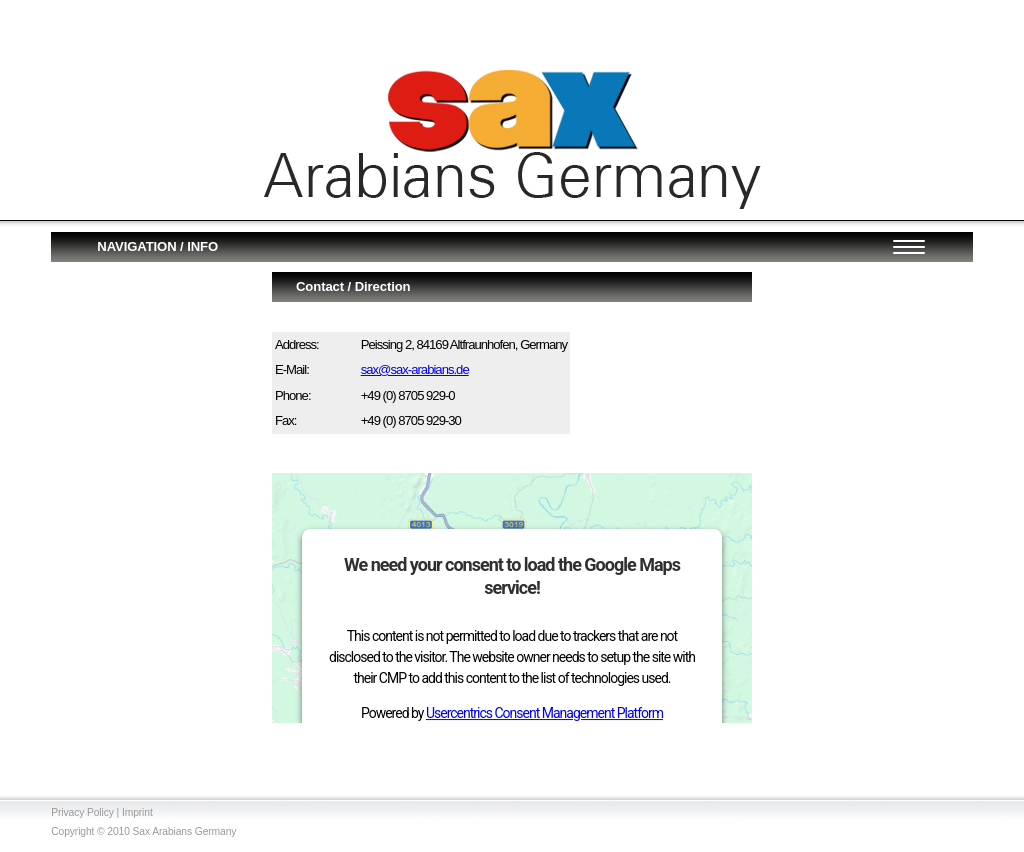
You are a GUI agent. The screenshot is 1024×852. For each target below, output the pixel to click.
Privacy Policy (82, 812)
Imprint (137, 812)
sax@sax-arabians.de (415, 369)
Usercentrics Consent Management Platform (544, 713)
